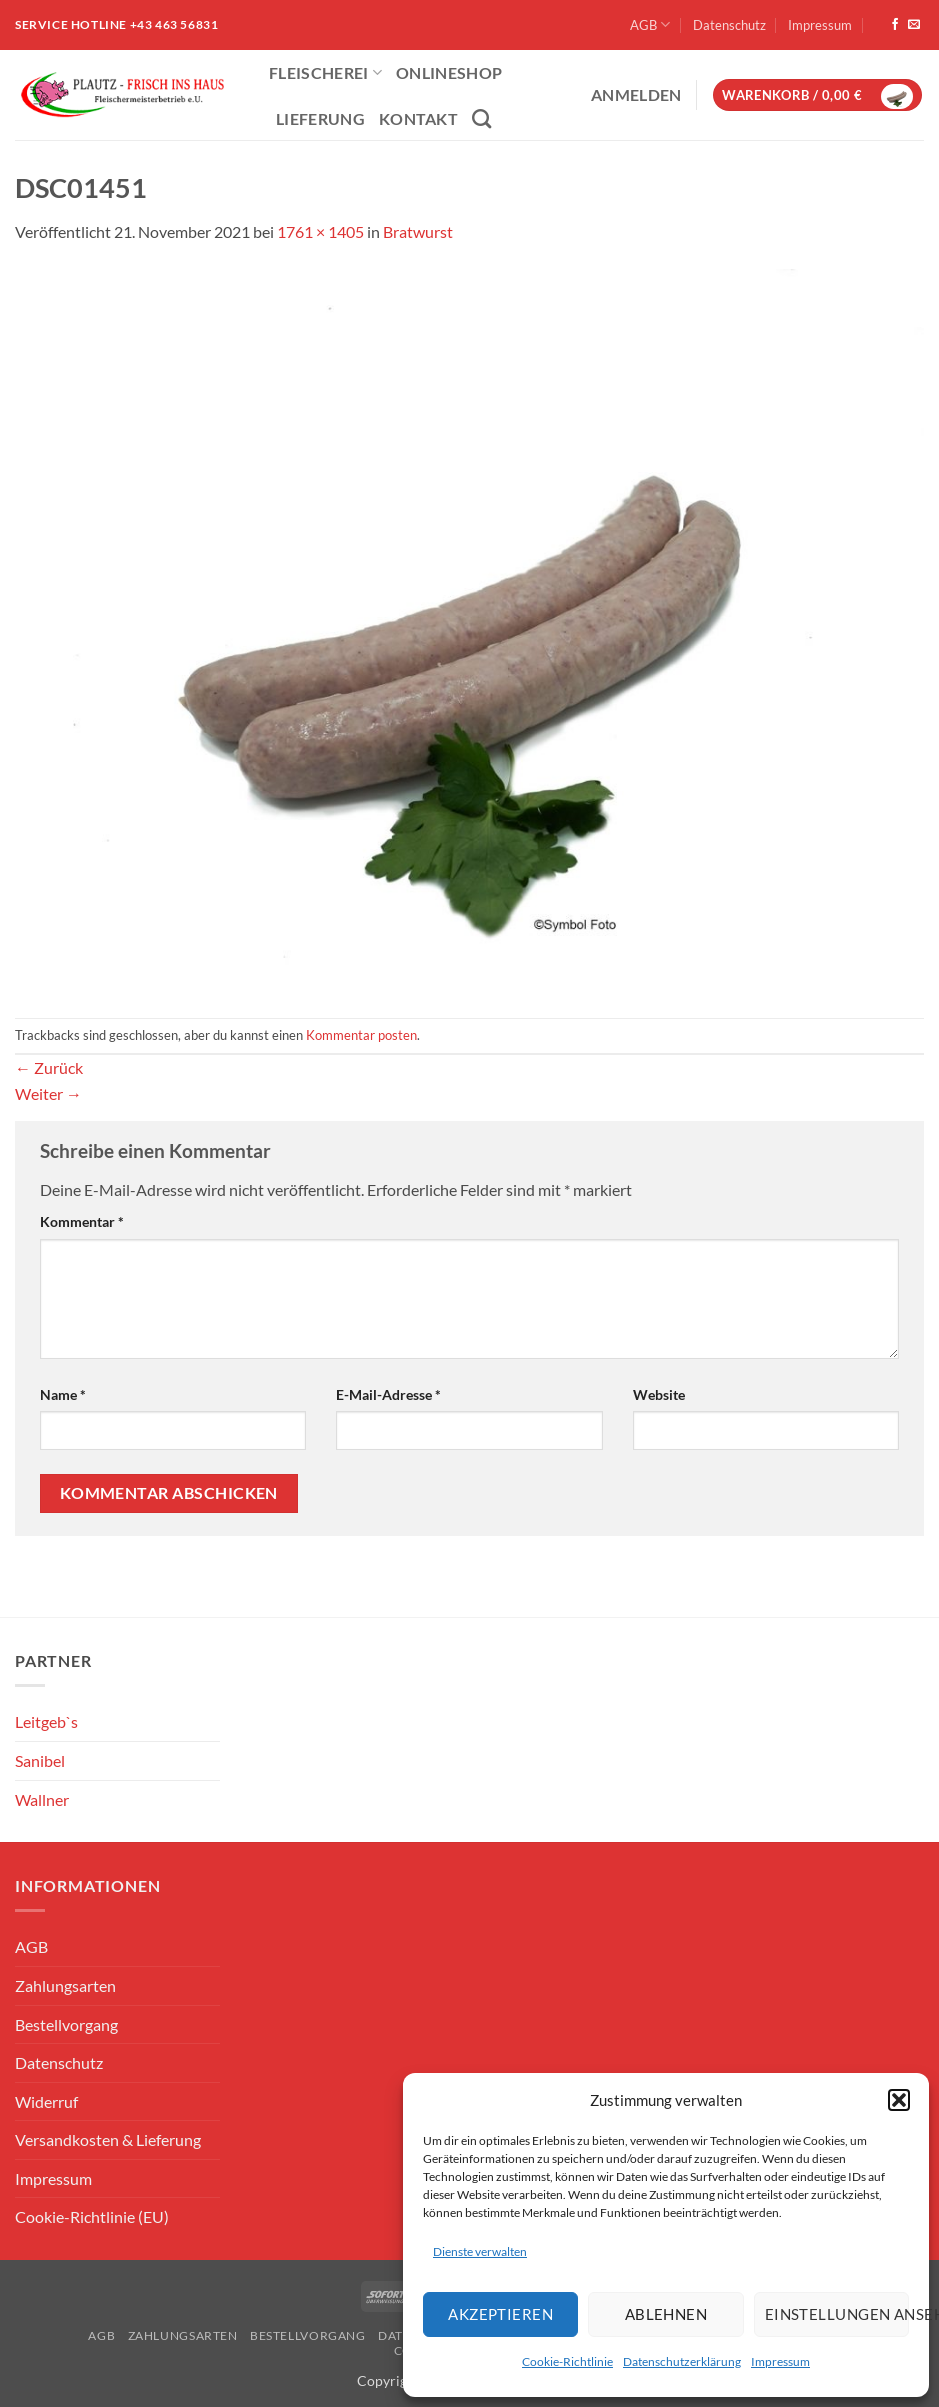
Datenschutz (729, 25)
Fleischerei (325, 72)
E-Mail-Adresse (388, 1394)
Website (659, 1394)
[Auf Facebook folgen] (895, 25)
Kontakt (418, 118)
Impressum (780, 2361)
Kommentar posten (361, 1035)
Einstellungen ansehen (837, 2314)
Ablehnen (666, 2314)
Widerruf (46, 2101)
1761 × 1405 (320, 231)
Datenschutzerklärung (682, 2361)
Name (63, 1394)
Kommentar (82, 1221)
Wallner (42, 1799)
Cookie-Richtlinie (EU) (92, 2216)
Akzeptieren (500, 2314)
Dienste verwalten (480, 2251)
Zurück (49, 1067)
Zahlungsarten (65, 1985)
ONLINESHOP (449, 72)
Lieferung (320, 118)
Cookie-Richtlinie (567, 2361)
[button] (899, 2100)
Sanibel (40, 1760)
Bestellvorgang (66, 2024)
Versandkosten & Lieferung (108, 2139)
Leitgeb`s (46, 1721)
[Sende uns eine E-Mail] (914, 25)
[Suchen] (481, 118)
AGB (650, 24)
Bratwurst (418, 231)
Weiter (48, 1093)
